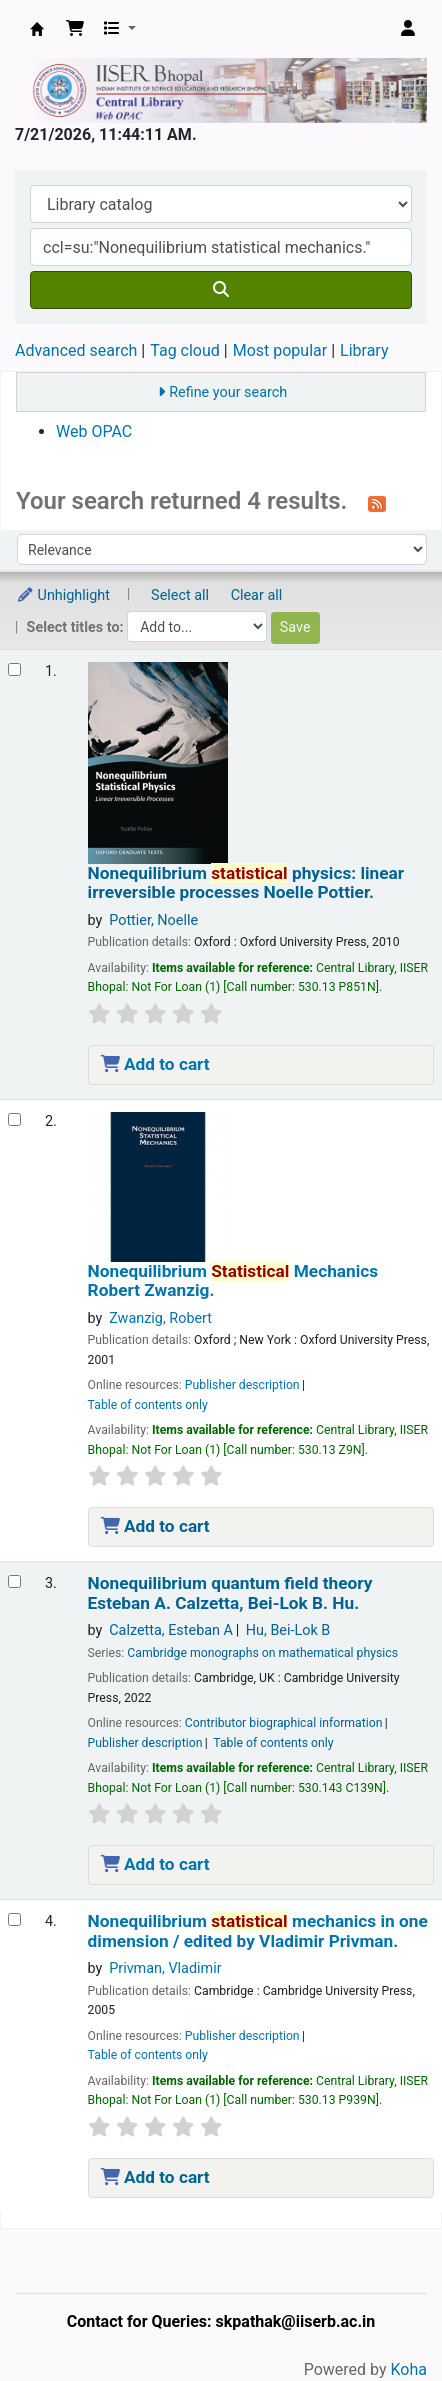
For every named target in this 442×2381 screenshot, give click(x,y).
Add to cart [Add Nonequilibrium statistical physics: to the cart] (155, 1064)
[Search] (221, 290)
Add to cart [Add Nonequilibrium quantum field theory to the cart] (155, 1864)
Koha (409, 2369)
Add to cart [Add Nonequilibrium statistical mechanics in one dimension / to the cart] (155, 2177)
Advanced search (76, 350)
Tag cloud (185, 350)
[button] (75, 29)
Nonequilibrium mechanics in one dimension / (258, 1931)
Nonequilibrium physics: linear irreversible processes (246, 883)
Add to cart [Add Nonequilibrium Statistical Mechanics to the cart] (155, 1526)
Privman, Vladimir (165, 1968)
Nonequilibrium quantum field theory (230, 1593)
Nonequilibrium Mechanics (233, 1281)
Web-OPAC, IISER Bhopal (37, 29)
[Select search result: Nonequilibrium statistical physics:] (14, 669)
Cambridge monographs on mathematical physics (262, 1653)
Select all (180, 595)
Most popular (280, 350)
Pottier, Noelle (153, 920)
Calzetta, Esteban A (171, 1630)
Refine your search (228, 392)
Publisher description (242, 1385)
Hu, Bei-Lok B (288, 1630)
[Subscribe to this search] (377, 503)
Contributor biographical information (284, 1723)
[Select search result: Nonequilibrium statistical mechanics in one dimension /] (14, 1919)
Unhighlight (63, 595)
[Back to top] (382, 2319)
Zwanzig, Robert (160, 1318)
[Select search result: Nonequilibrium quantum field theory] (14, 1581)
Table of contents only (148, 1405)
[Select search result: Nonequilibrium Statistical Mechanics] (14, 1119)
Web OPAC (94, 431)
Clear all (257, 595)
